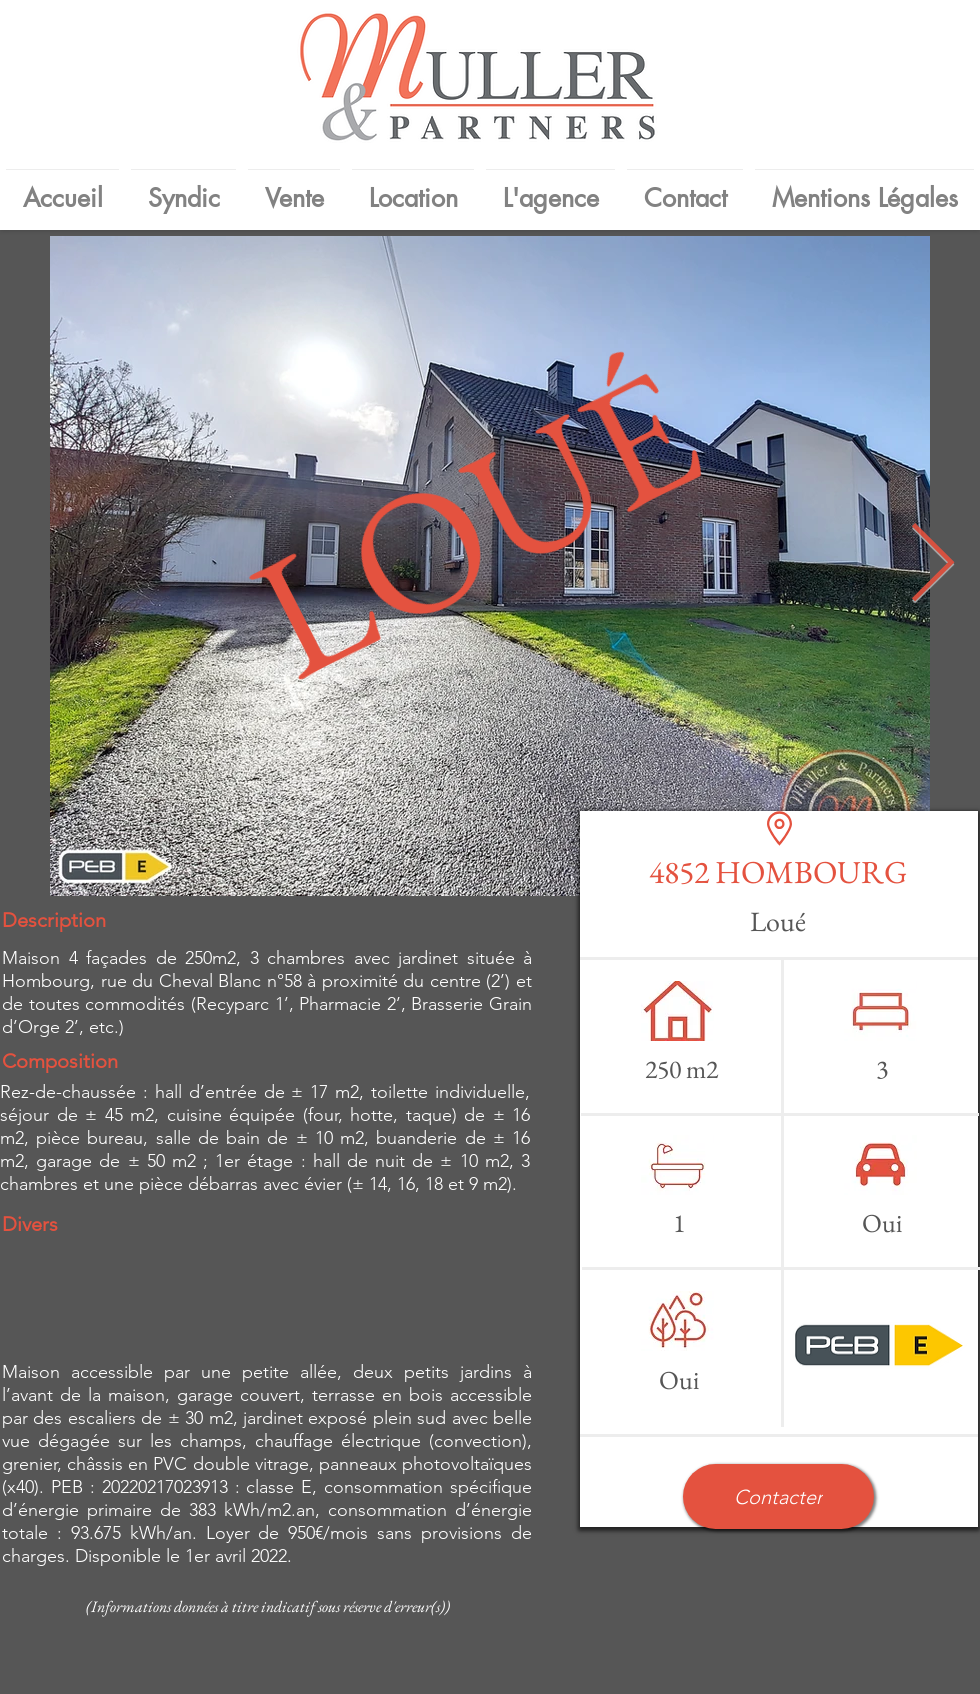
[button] (778, 1496)
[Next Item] (932, 566)
